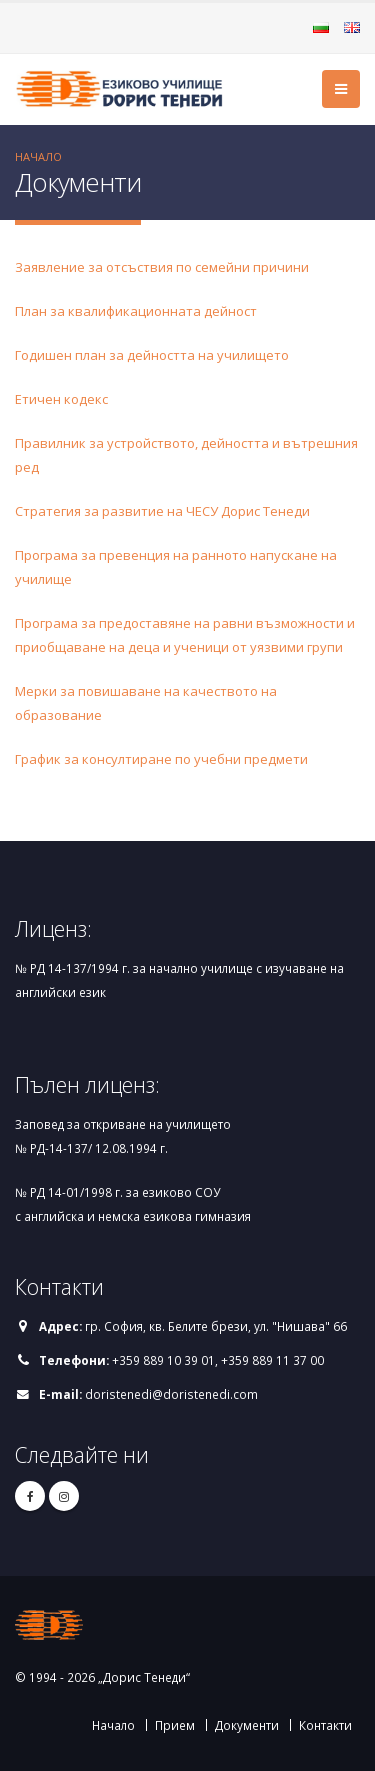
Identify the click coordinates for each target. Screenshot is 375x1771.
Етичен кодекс (61, 399)
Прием (175, 1725)
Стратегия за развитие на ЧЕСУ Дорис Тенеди (162, 511)
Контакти (325, 1725)
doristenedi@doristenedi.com (171, 1394)
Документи (247, 1725)
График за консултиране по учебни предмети (161, 759)
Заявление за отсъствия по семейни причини (162, 267)
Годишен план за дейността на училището (152, 355)
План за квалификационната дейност (136, 311)
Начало (38, 156)
